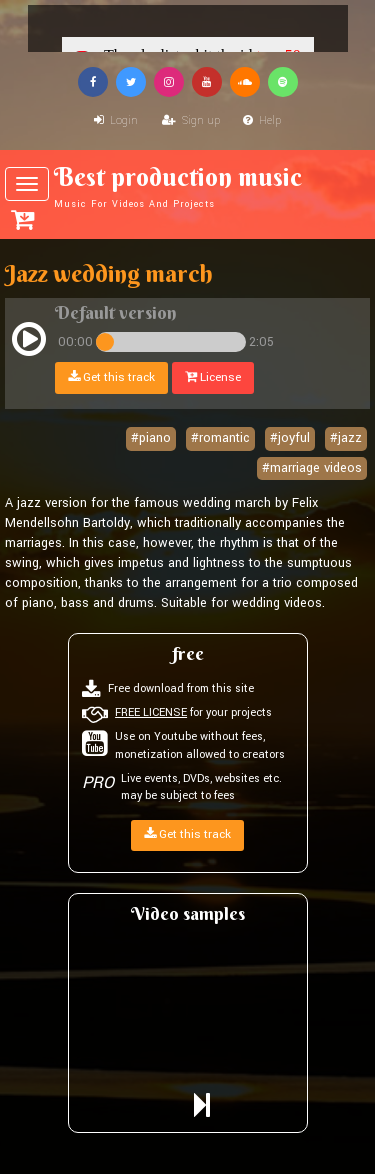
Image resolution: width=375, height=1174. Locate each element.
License (213, 377)
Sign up (191, 120)
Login (116, 120)
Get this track (111, 377)
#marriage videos (312, 468)
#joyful (290, 438)
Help (262, 120)
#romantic (220, 438)
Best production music (187, 186)
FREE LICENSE (151, 712)
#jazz (346, 438)
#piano (151, 438)
